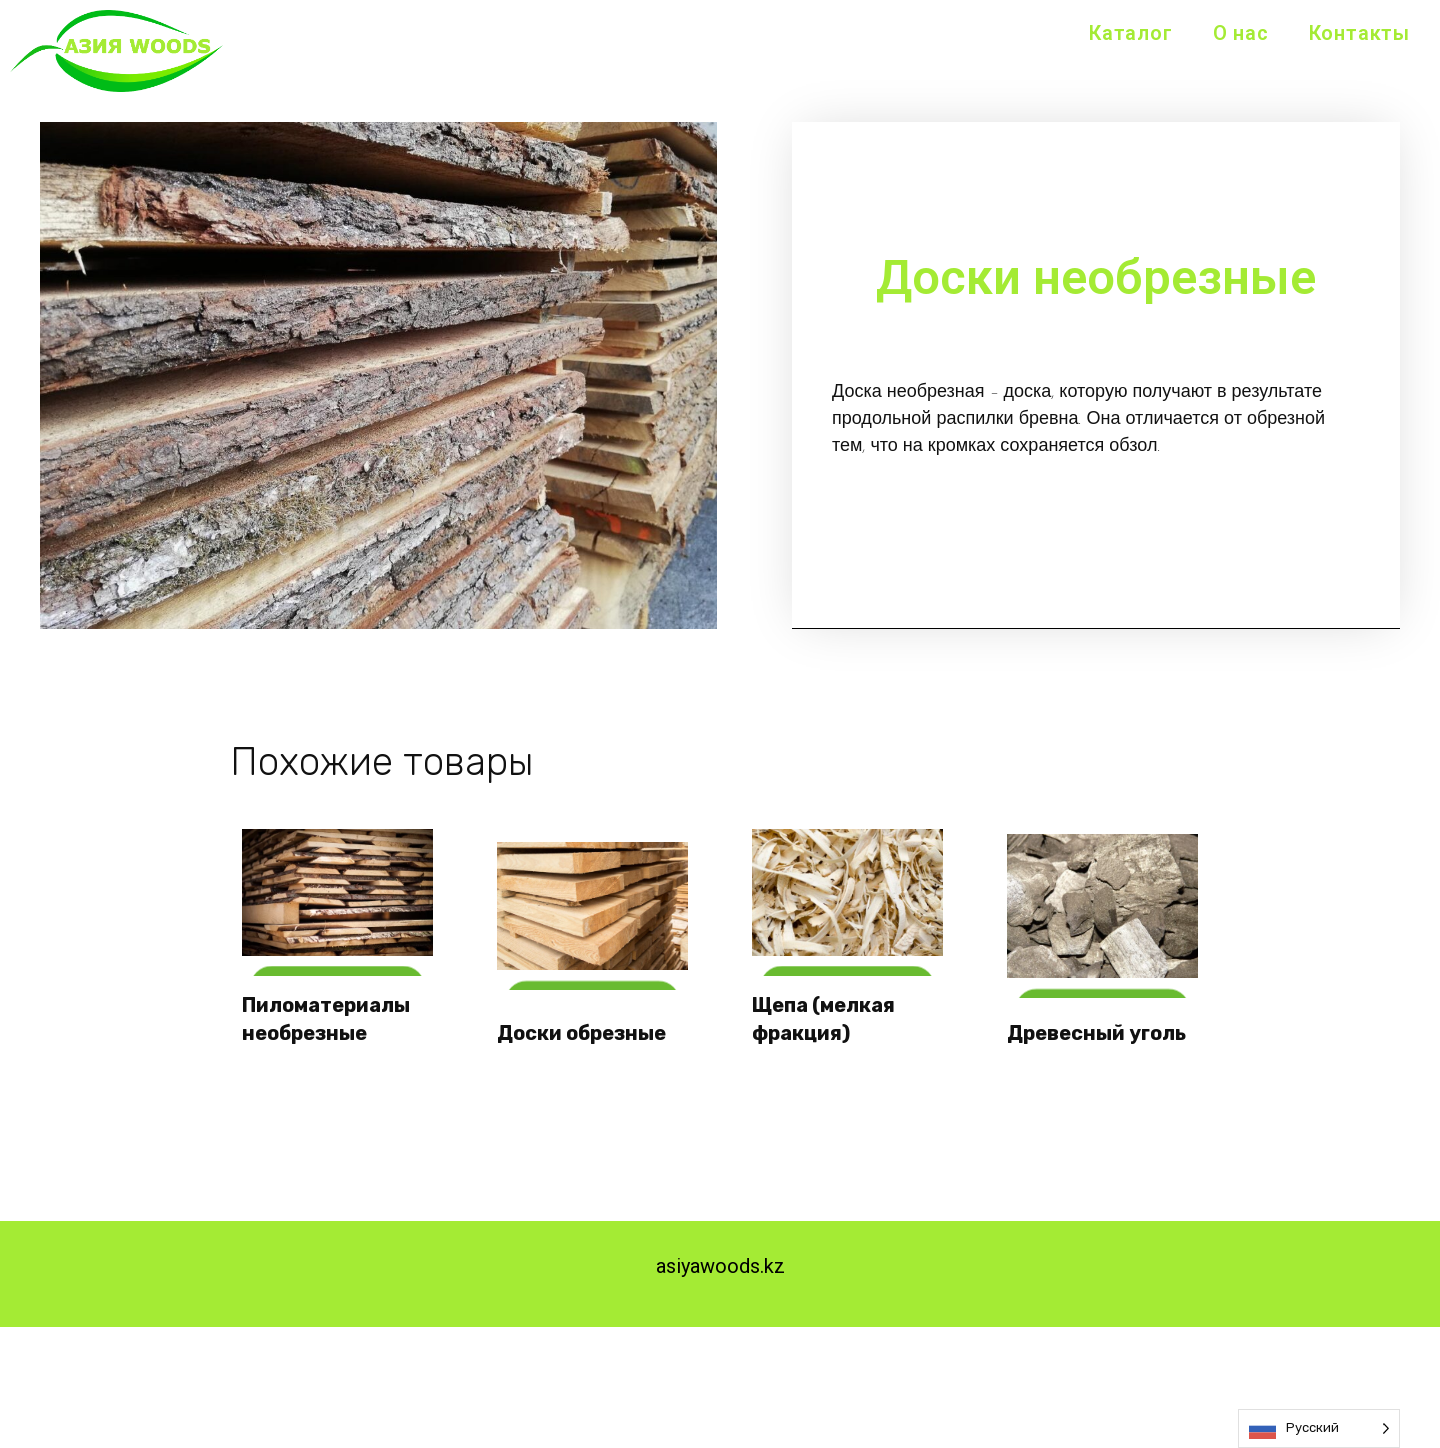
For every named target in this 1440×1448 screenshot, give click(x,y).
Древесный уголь (1099, 1030)
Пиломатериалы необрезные (329, 1016)
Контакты (1359, 33)
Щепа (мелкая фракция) (826, 1016)
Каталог (1131, 33)
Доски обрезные (584, 1030)
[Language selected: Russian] (1319, 1428)
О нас (1241, 33)
